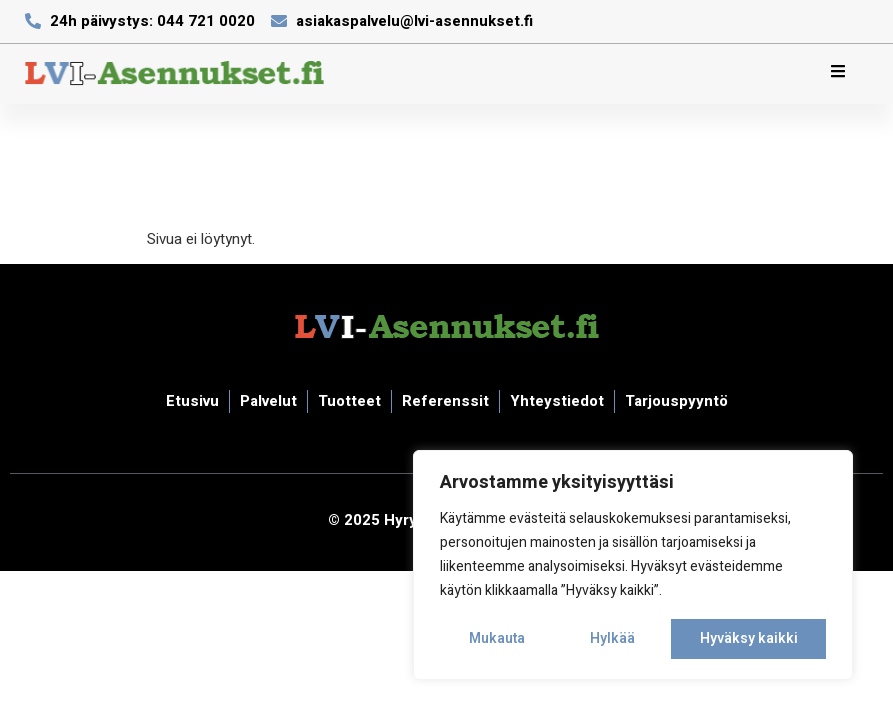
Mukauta (497, 638)
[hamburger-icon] (838, 74)
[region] (633, 565)
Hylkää (612, 638)
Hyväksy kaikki (749, 638)
